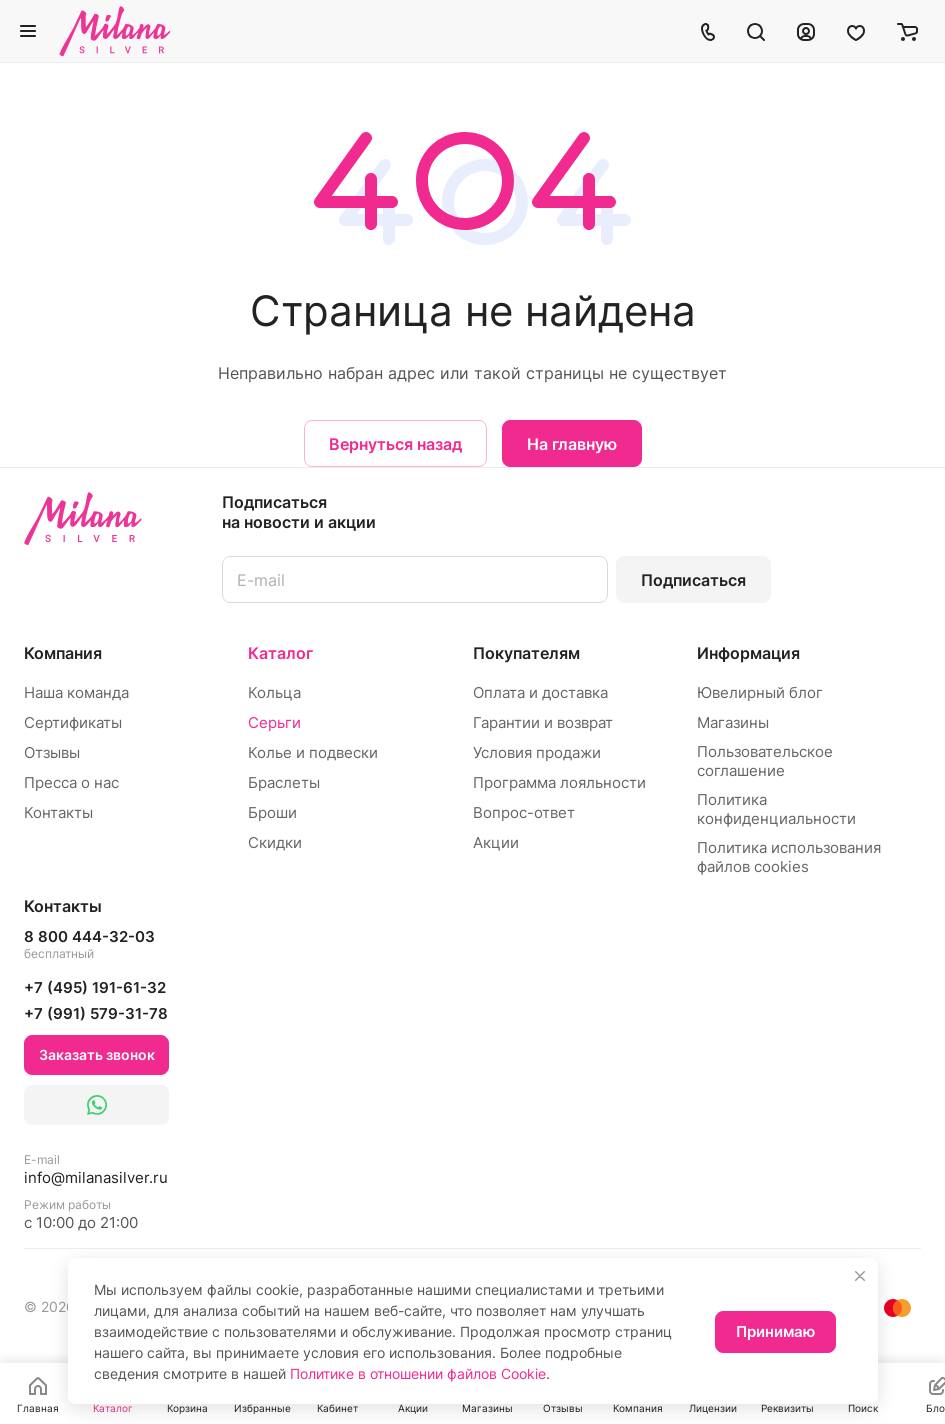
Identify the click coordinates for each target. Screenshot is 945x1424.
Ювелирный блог (760, 692)
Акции (496, 842)
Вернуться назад (395, 444)
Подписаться (693, 580)
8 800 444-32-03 (89, 945)
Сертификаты (73, 722)
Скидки (275, 842)
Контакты (58, 812)
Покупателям (526, 653)
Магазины (733, 722)
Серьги (274, 722)
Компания (63, 653)
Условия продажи (537, 752)
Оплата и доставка (540, 692)
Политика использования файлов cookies (789, 857)
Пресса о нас (71, 782)
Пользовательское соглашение (765, 761)
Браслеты (284, 782)
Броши (272, 812)
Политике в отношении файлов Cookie (418, 1373)
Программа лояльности (559, 782)
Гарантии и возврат (543, 722)
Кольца (274, 692)
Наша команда (76, 692)
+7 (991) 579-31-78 (96, 1013)
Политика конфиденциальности (776, 809)
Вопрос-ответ (524, 812)
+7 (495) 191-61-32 (95, 987)
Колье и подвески (313, 752)
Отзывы (52, 752)
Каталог (280, 653)
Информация (748, 653)
